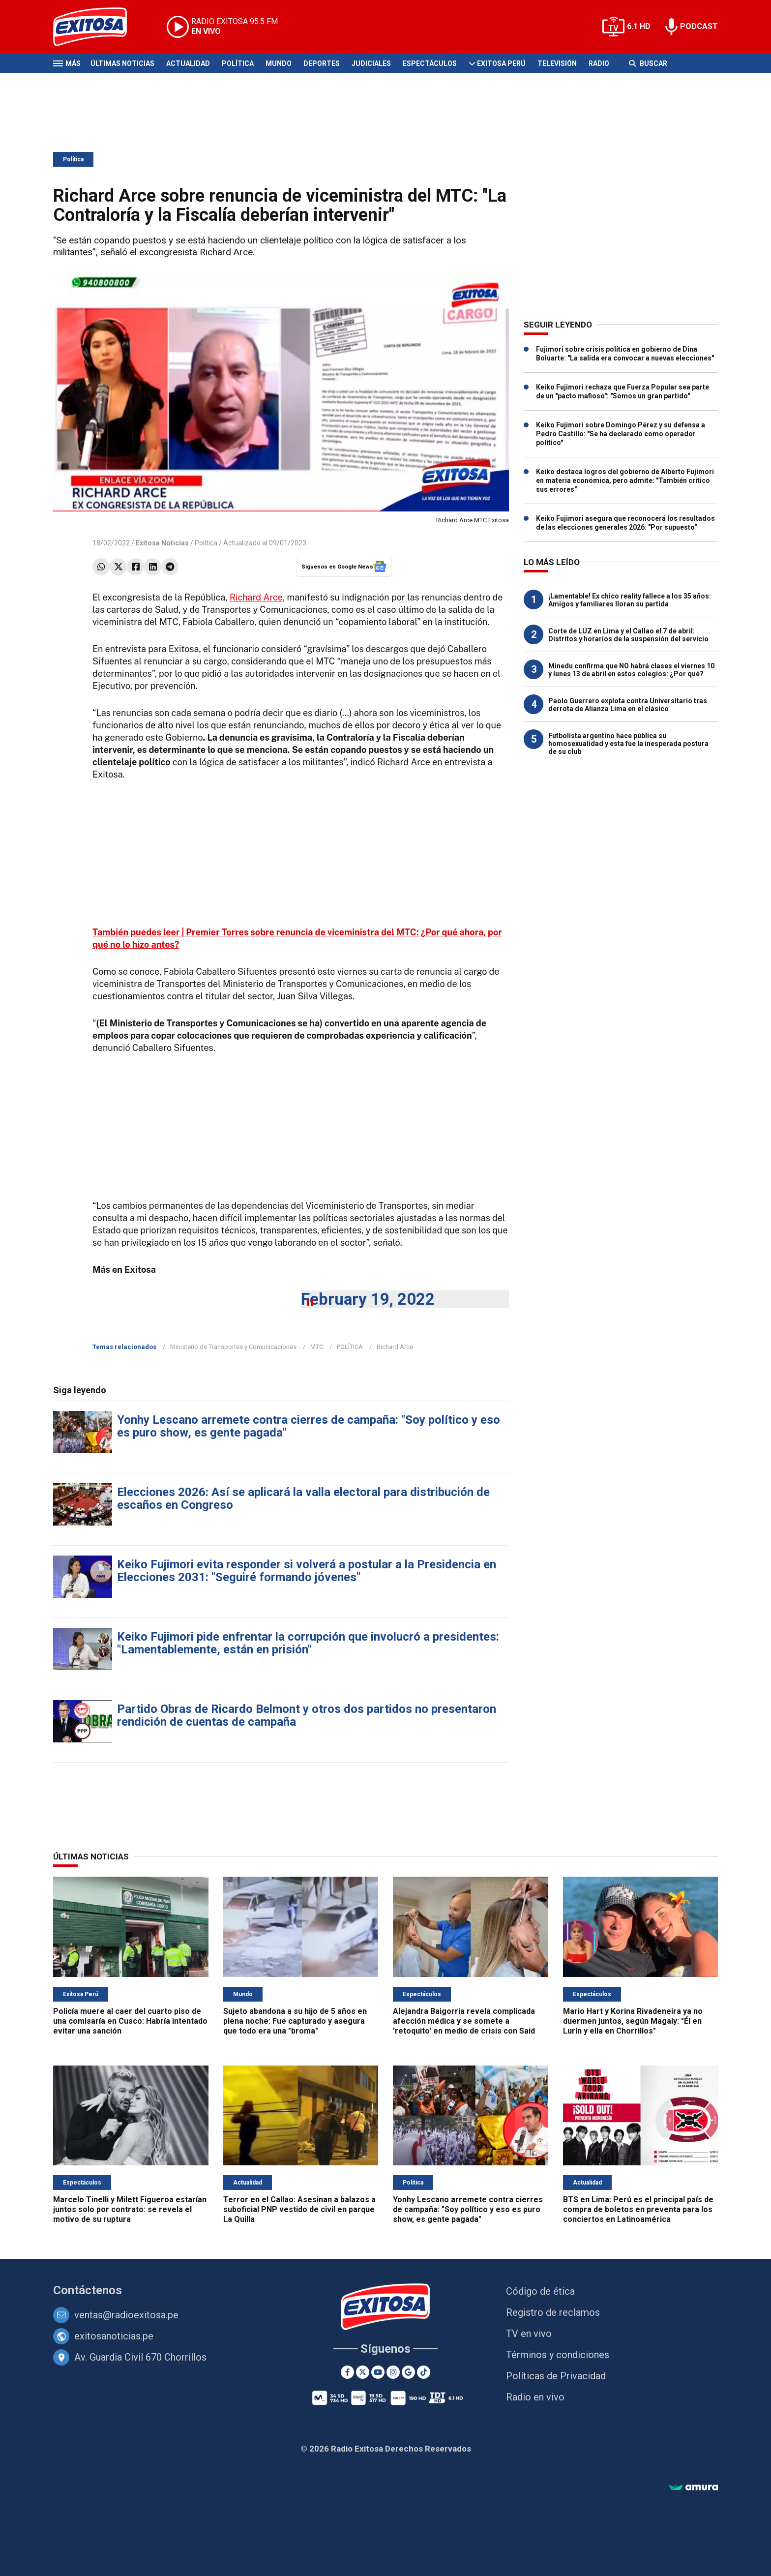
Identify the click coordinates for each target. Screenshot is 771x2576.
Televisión (557, 63)
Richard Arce (395, 1346)
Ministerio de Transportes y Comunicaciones (233, 1346)
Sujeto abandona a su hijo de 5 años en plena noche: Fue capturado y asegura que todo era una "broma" (295, 2021)
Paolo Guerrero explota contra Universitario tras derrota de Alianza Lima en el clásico (627, 705)
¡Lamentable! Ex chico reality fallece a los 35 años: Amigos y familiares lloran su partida (629, 600)
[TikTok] (423, 2372)
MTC (316, 1346)
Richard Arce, (257, 597)
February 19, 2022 (368, 1299)
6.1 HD (639, 26)
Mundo (279, 63)
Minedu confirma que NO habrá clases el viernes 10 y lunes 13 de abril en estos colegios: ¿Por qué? (631, 670)
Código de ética (540, 2291)
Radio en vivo (535, 2397)
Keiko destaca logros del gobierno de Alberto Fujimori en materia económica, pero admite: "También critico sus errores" (625, 480)
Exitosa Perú (501, 63)
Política (238, 63)
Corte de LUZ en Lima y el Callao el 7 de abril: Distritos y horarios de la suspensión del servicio (628, 635)
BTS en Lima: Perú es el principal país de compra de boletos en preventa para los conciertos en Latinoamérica (638, 2209)
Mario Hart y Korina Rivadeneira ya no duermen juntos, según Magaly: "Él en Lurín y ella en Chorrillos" (633, 2021)
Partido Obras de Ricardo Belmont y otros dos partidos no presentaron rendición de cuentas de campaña (306, 1715)
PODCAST (699, 26)
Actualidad (188, 63)
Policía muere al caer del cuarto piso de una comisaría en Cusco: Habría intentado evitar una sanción (130, 2021)
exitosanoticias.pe (113, 2336)
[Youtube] (378, 2372)
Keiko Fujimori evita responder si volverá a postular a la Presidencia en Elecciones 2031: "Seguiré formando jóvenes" (306, 1571)
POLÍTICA (350, 1346)
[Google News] (408, 2372)
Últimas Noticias (122, 63)
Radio (599, 63)
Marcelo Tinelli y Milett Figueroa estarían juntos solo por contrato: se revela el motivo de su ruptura (130, 2209)
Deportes (321, 63)
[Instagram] (393, 2372)
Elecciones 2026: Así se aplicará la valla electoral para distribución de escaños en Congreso (303, 1498)
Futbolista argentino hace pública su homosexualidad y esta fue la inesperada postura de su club (628, 743)
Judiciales (371, 63)
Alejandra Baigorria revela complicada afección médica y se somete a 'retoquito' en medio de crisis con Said (464, 2021)
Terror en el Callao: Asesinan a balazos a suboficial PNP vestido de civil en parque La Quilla (299, 2209)
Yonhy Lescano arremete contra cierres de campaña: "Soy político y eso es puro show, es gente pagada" (308, 1426)
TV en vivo (529, 2333)
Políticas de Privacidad (556, 2376)
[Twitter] (362, 2372)
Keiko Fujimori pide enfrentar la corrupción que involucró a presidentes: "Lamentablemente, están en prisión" (308, 1643)
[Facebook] (347, 2372)
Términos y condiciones (557, 2355)
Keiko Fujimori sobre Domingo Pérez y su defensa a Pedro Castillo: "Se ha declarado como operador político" (620, 434)
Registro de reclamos (553, 2312)
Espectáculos (430, 63)
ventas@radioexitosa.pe (126, 2315)
